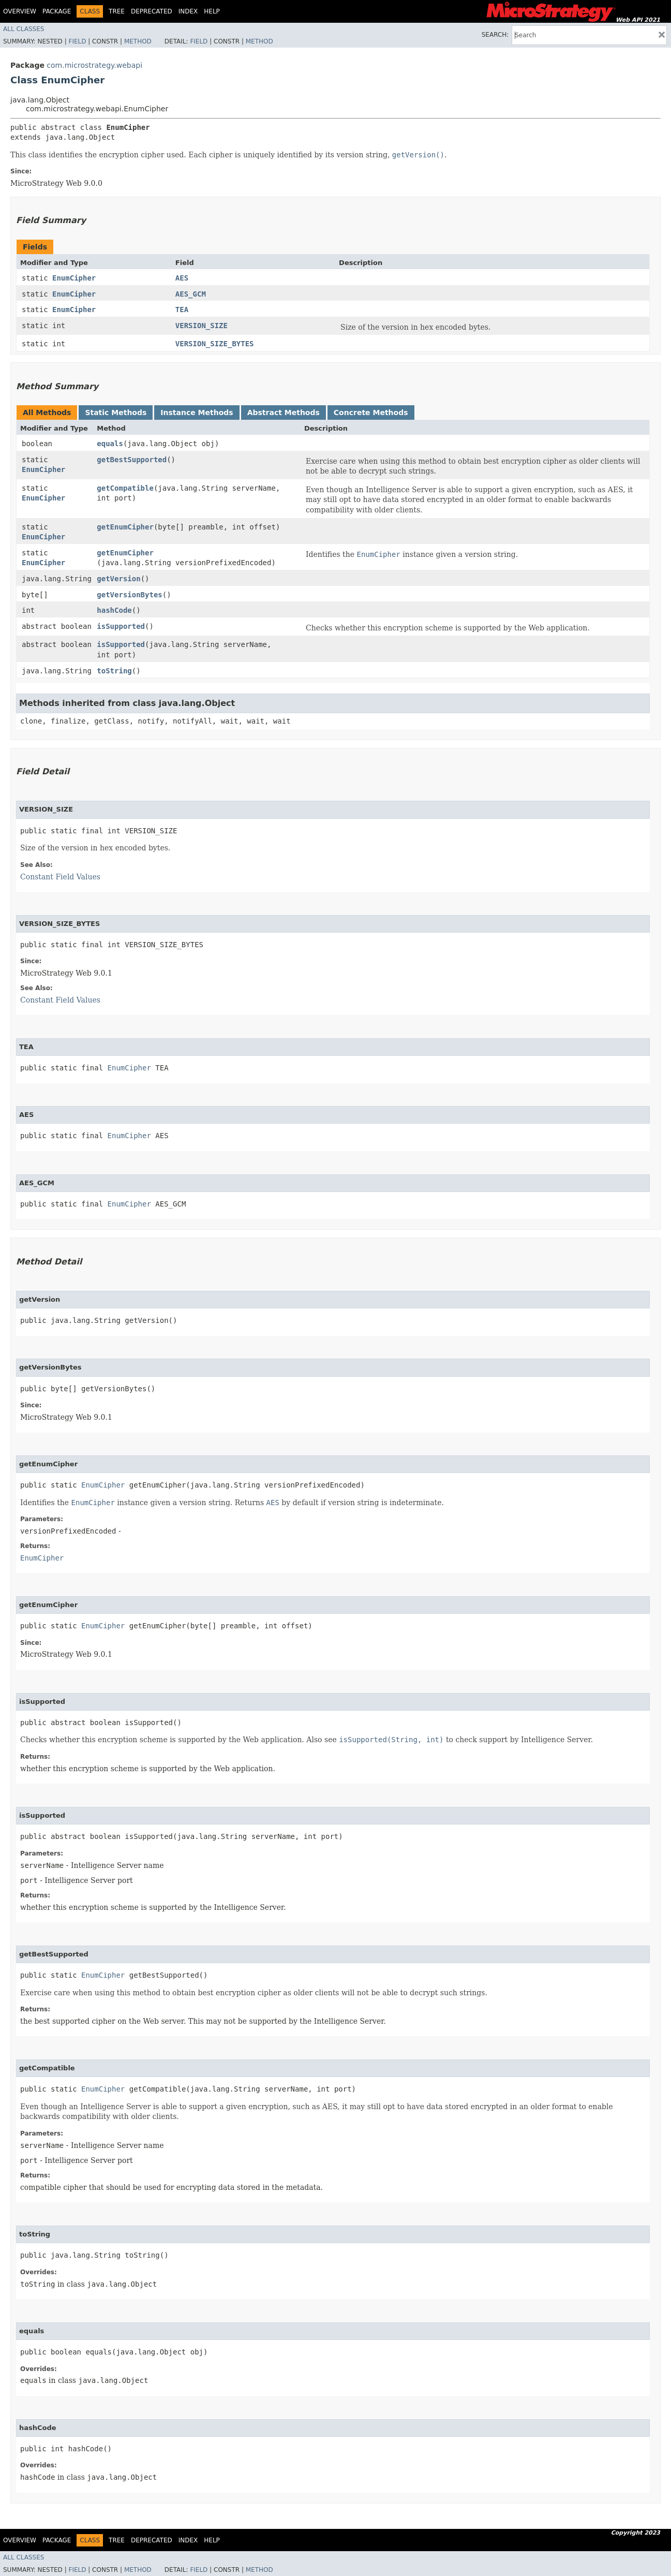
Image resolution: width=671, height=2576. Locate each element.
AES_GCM (190, 294)
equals (110, 443)
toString (114, 671)
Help (212, 11)
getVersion (118, 579)
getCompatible (125, 488)
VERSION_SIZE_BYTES (214, 344)
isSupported (121, 626)
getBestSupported (132, 459)
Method (138, 41)
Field (77, 41)
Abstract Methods (283, 412)
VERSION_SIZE (201, 325)
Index (188, 11)
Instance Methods (196, 412)
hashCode (114, 610)
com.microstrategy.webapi (94, 65)
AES (181, 278)
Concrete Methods (371, 412)
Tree (117, 11)
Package (56, 11)
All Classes (23, 29)
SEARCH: (495, 34)
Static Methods (115, 412)
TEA (181, 309)
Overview (19, 11)
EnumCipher (74, 278)
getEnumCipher (125, 527)
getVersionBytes (129, 595)
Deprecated (151, 11)
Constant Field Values (60, 877)
